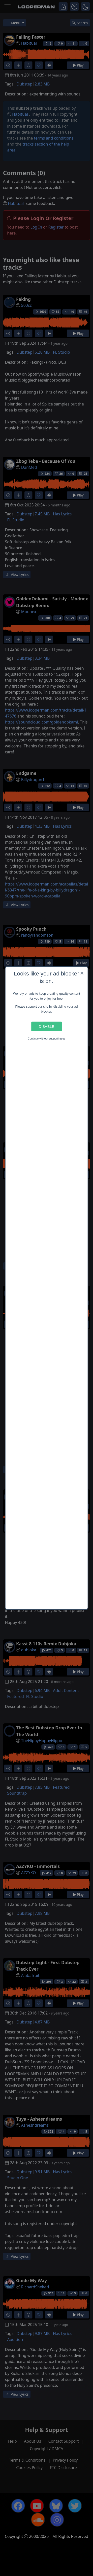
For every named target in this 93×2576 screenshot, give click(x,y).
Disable (46, 1026)
